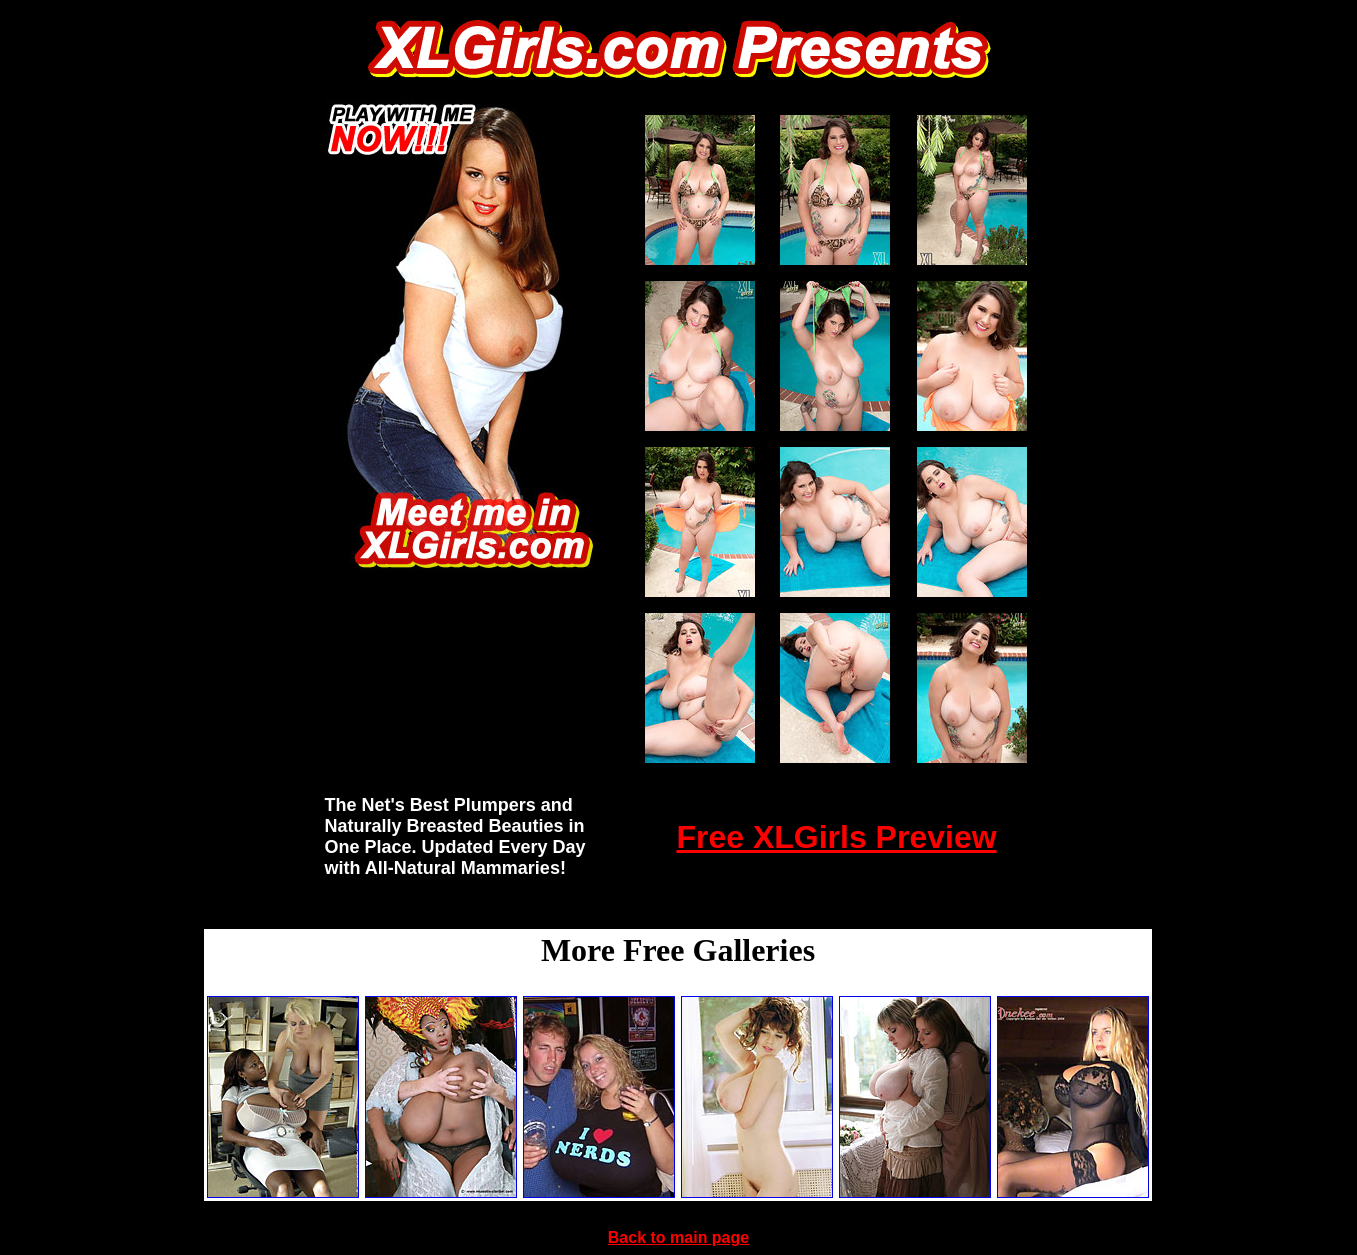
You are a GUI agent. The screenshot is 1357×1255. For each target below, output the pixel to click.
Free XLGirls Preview (836, 837)
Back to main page (678, 1237)
